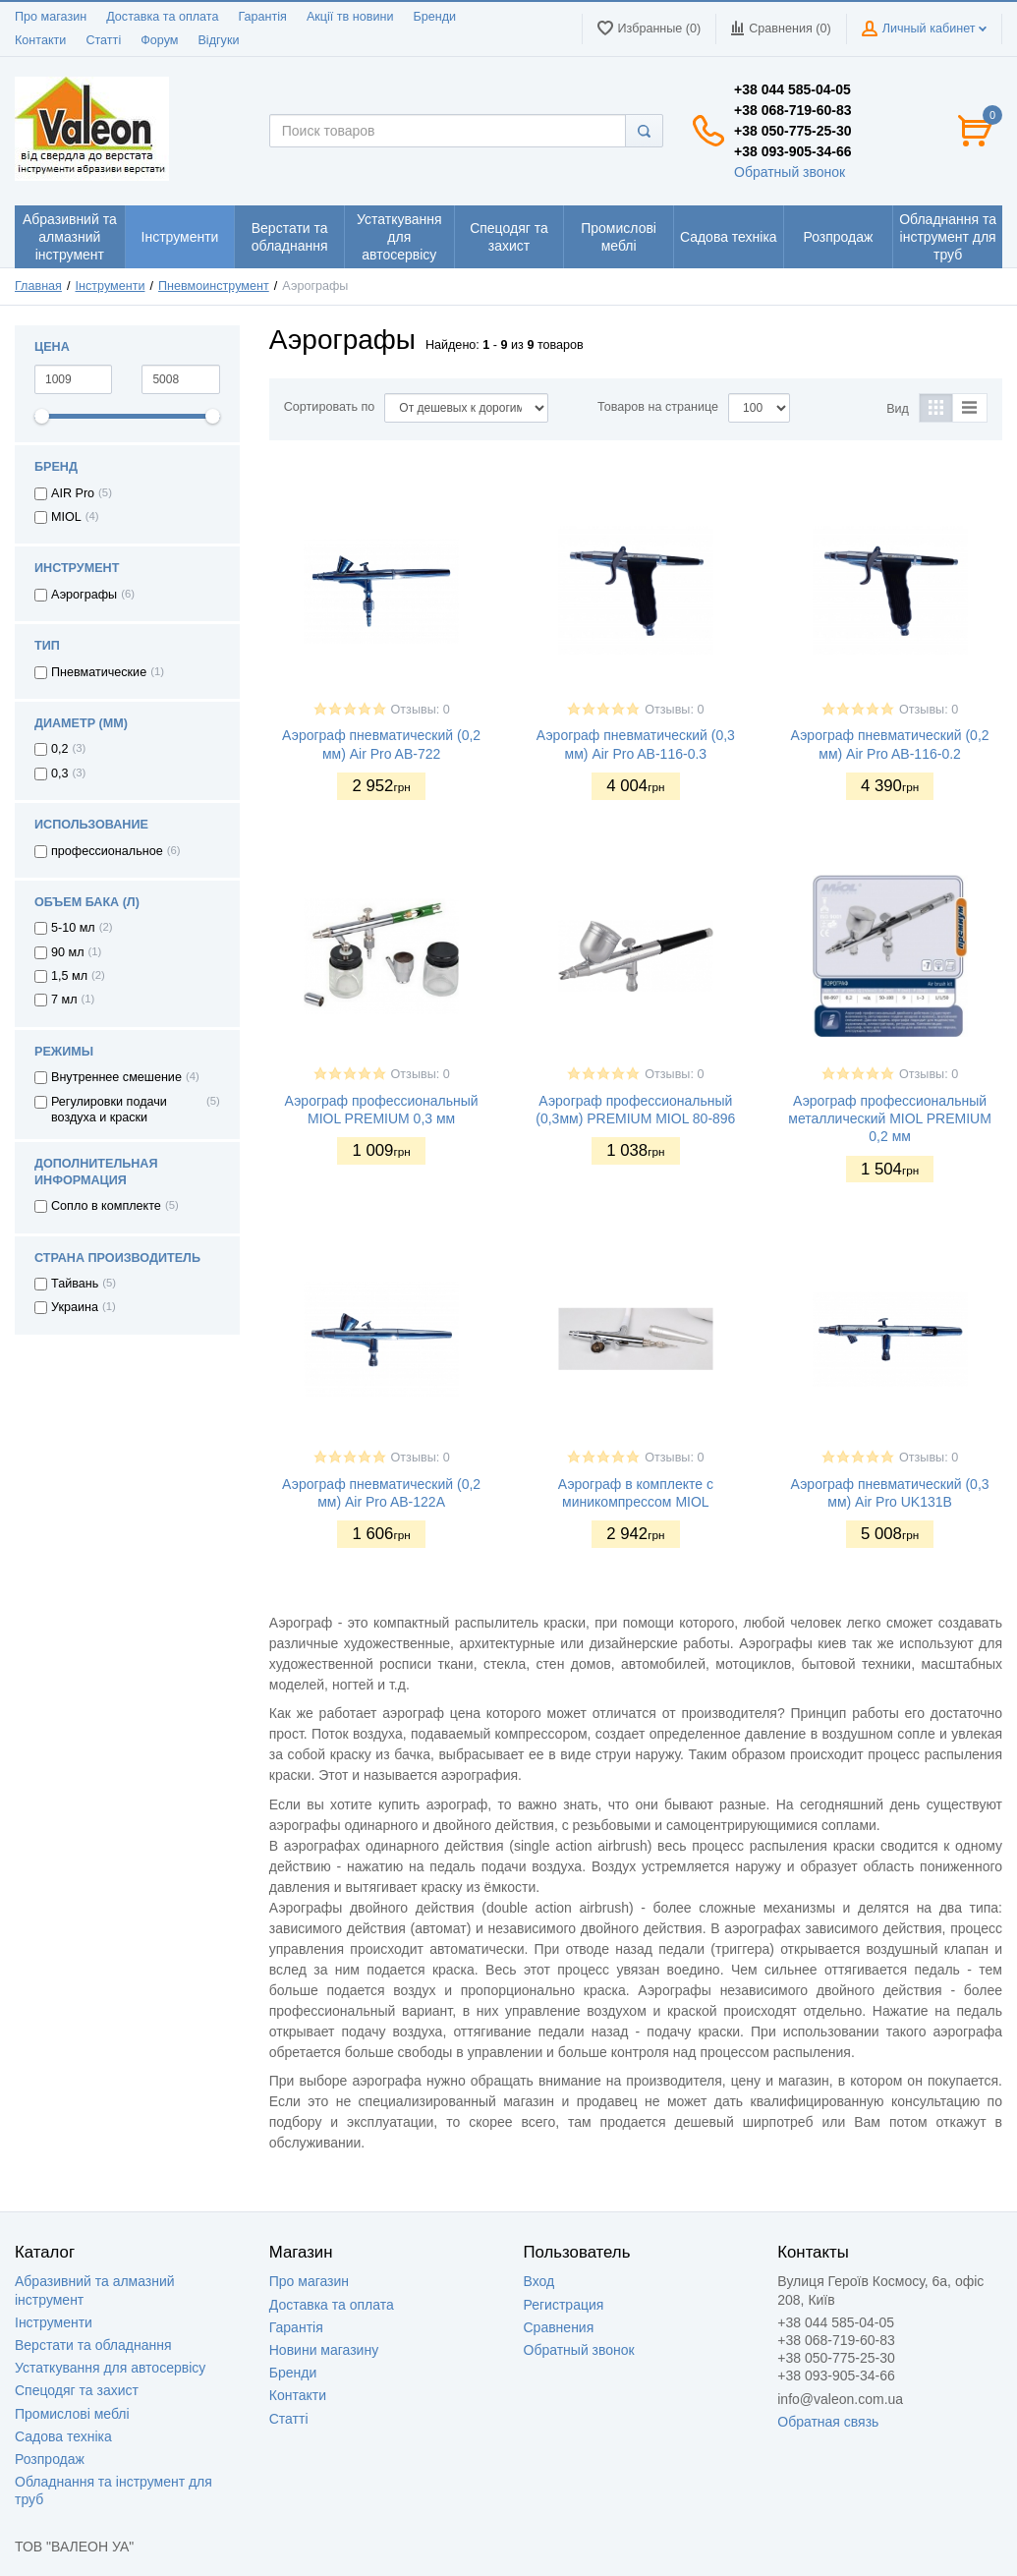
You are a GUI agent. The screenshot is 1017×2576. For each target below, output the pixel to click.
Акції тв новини (350, 17)
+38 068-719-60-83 (793, 110)
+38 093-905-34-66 (793, 151)
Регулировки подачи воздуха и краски (109, 1109)
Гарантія (262, 17)
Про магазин (50, 17)
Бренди (434, 17)
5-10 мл (73, 928)
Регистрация (564, 2305)
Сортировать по (329, 407)
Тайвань (74, 1283)
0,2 (60, 749)
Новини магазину (323, 2350)
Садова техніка (63, 2436)
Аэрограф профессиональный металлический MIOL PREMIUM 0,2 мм (889, 1118)
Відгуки (218, 40)
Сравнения (559, 2327)
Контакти (40, 40)
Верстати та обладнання (93, 2345)
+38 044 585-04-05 (792, 89)
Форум (159, 40)
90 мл (68, 952)
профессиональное (107, 851)
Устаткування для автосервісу (110, 2368)
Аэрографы (84, 594)
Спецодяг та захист (77, 2390)
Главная (38, 286)
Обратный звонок (789, 172)
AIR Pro (72, 493)
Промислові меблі (72, 2414)
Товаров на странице (657, 407)
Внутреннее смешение (116, 1077)
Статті (103, 40)
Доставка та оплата (162, 17)
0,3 (60, 773)
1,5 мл (69, 976)
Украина (74, 1307)
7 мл (64, 999)
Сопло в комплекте (106, 1206)
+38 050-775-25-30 (793, 131)
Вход (539, 2281)
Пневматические (98, 672)
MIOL (66, 517)
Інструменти (110, 286)
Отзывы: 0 (420, 709)
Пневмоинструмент (213, 286)
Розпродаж (50, 2459)
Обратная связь (827, 2422)
